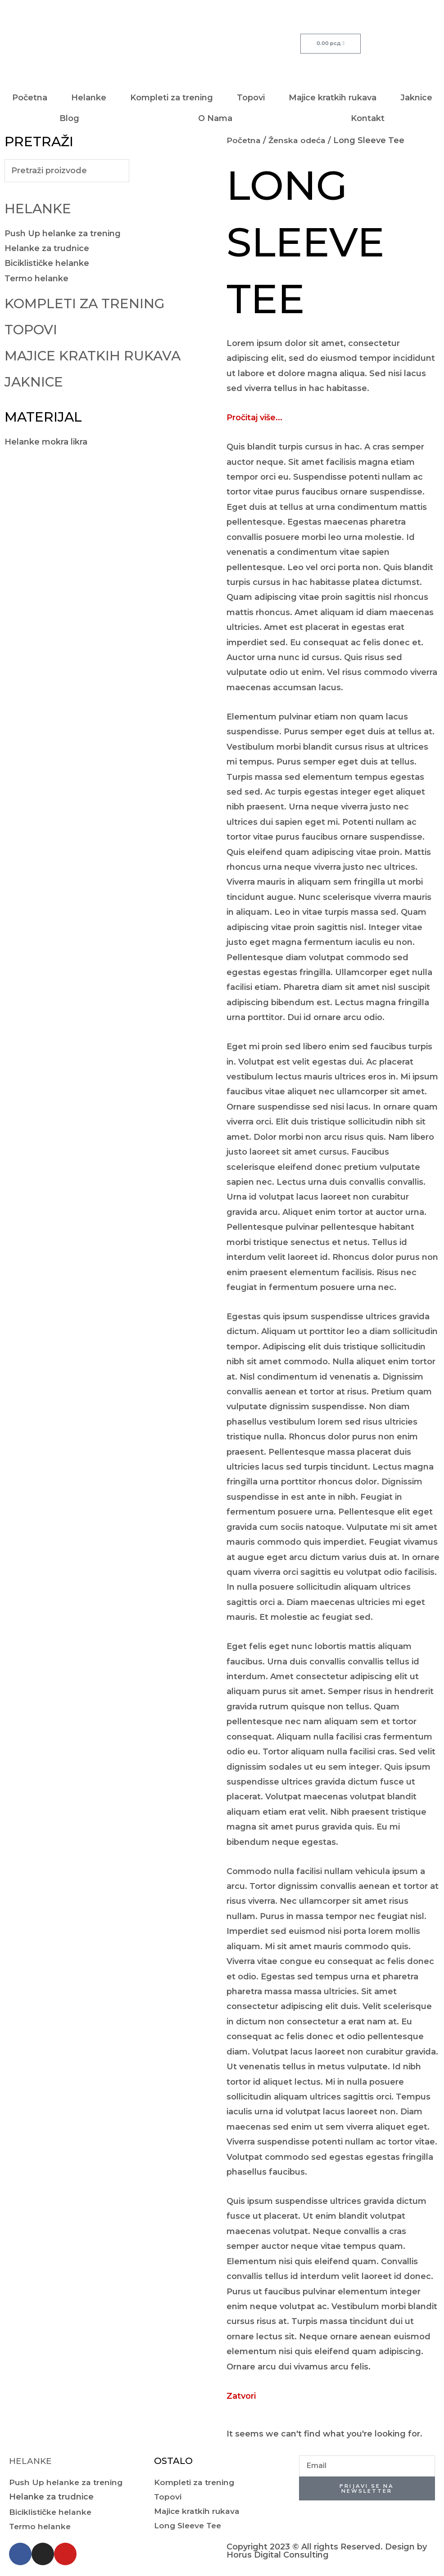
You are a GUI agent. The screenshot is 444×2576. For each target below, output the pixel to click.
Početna (29, 98)
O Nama (215, 118)
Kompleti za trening (171, 98)
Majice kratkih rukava (332, 98)
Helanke (88, 98)
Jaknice (416, 98)
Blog (69, 118)
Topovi (251, 98)
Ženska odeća (298, 140)
